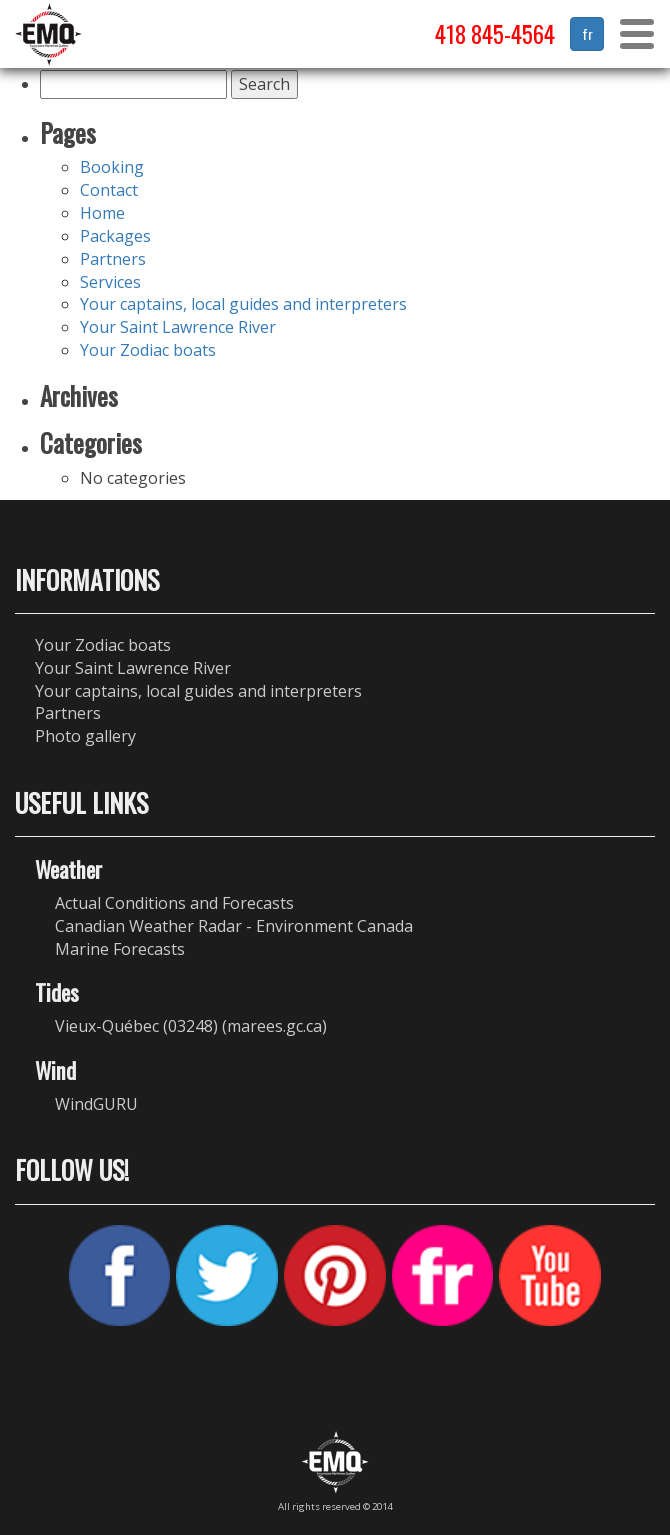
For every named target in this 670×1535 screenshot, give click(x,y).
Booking (112, 167)
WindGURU (96, 1104)
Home (102, 213)
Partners (113, 259)
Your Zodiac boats (148, 350)
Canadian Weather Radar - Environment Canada (234, 926)
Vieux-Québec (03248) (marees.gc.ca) (191, 1026)
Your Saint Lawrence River (178, 327)
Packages (115, 236)
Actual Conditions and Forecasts (174, 903)
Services (110, 282)
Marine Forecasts (120, 949)
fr (587, 33)
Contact (109, 190)
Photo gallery (85, 736)
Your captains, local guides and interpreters (243, 304)
